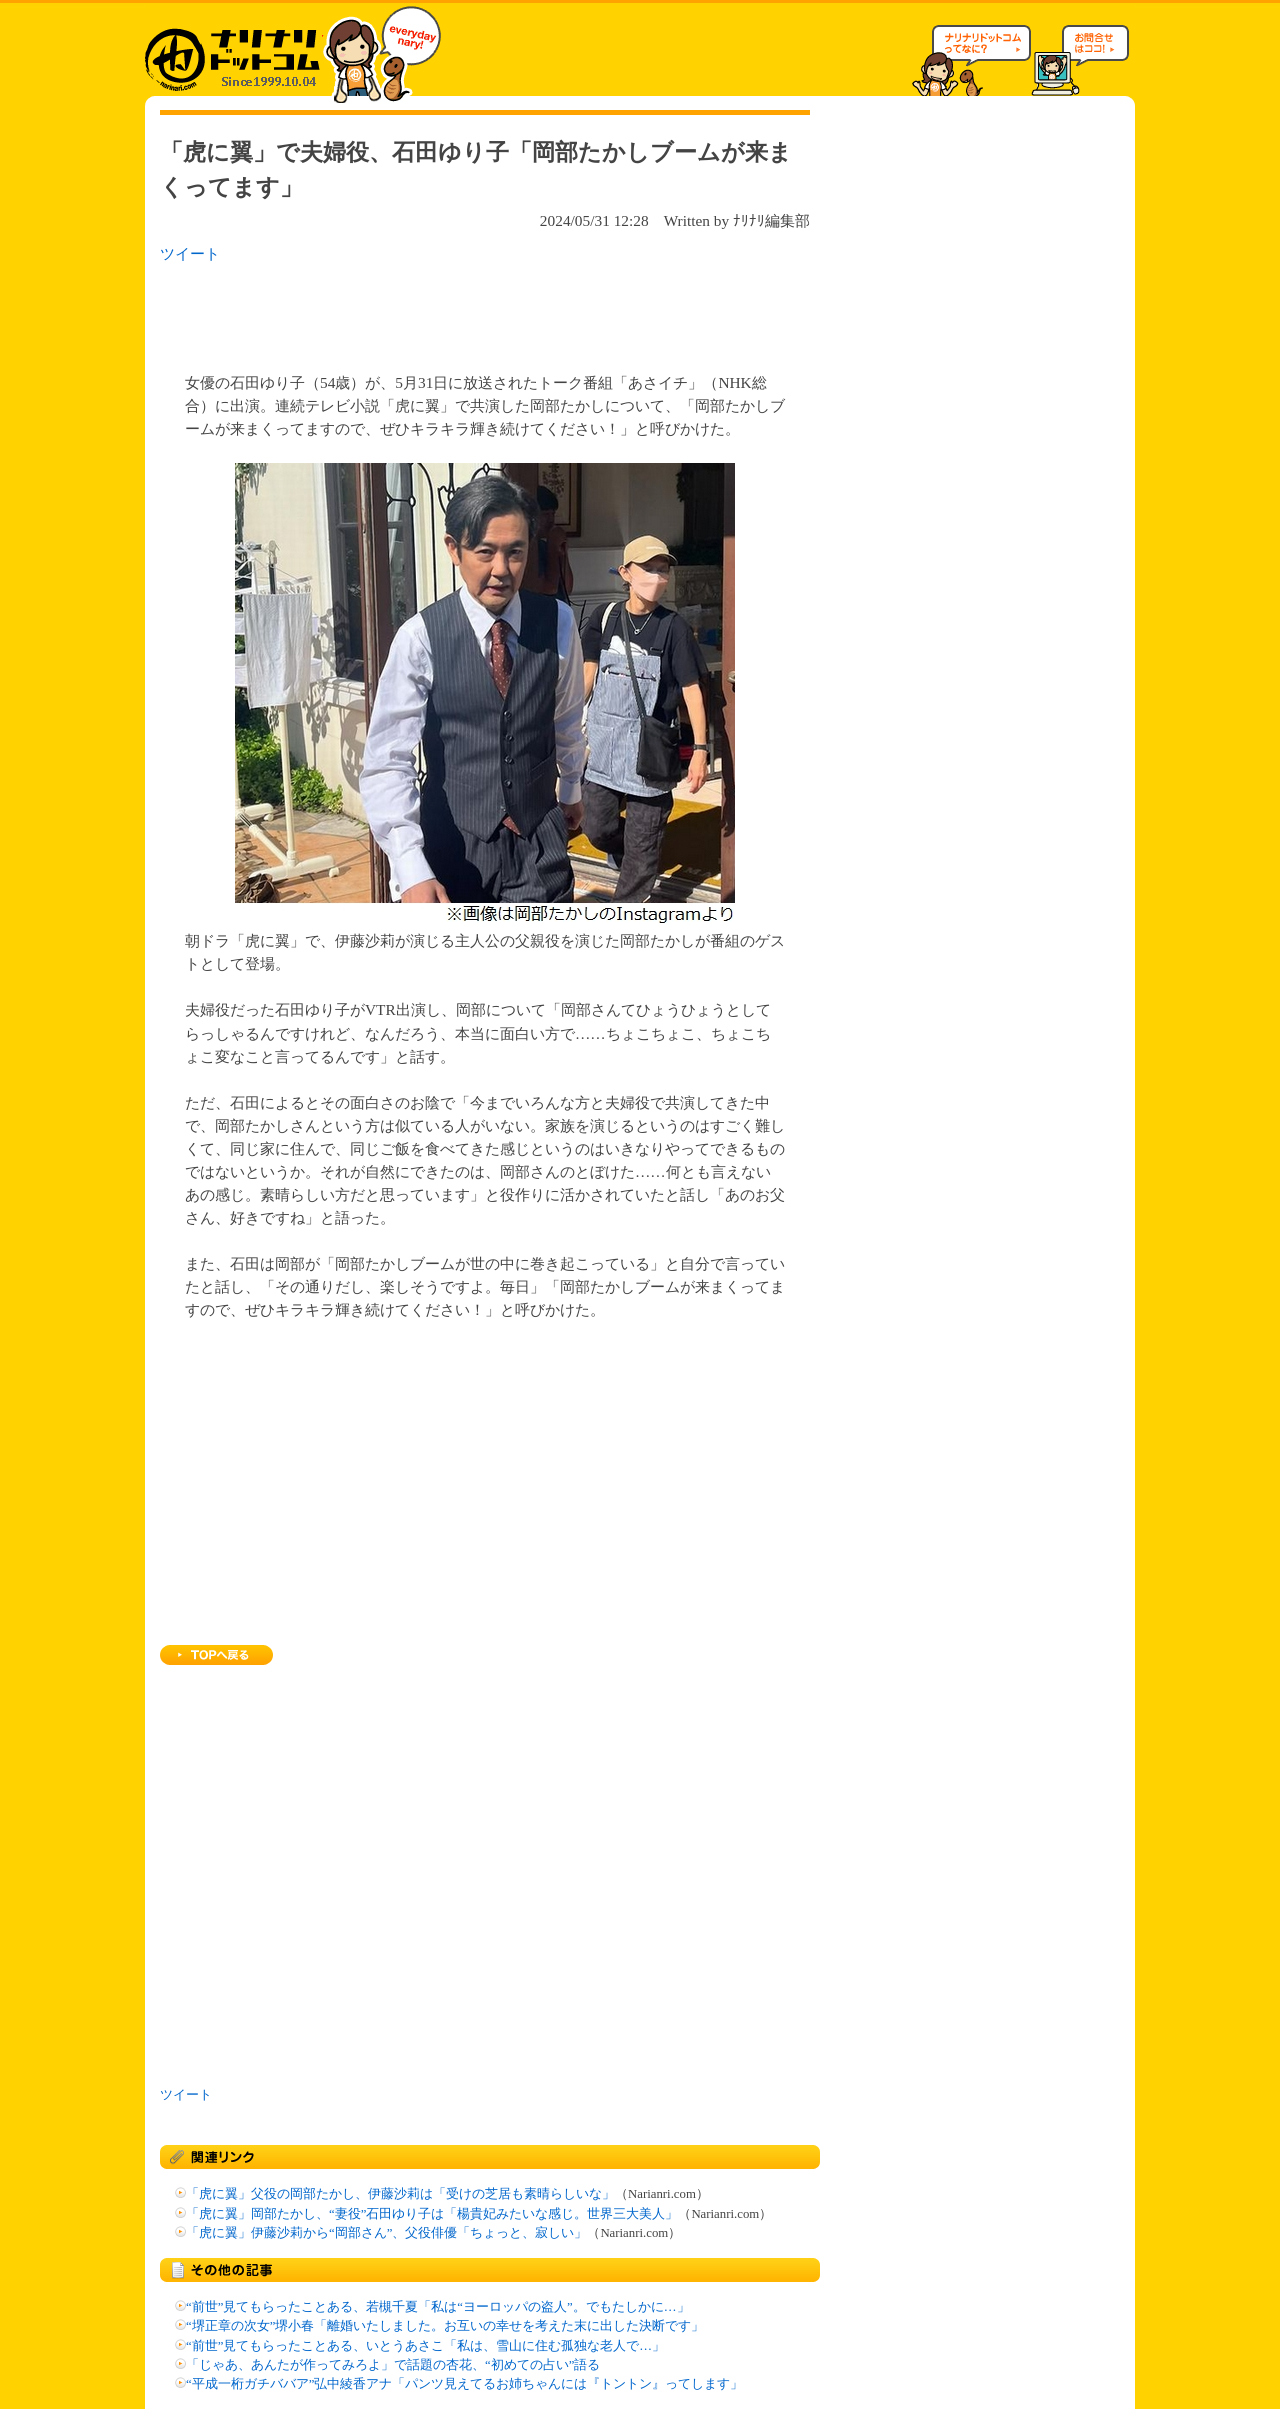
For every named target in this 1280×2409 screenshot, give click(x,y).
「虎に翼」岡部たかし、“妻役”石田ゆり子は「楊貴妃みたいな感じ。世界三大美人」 (432, 2214)
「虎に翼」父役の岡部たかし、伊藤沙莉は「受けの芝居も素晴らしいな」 (400, 2194)
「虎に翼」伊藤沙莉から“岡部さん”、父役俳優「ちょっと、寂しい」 (386, 2233)
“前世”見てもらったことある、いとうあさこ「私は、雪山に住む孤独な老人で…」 (425, 2346)
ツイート (190, 253)
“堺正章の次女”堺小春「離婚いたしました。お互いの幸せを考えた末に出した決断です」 (445, 2326)
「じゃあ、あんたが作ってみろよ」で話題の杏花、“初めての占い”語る (393, 2365)
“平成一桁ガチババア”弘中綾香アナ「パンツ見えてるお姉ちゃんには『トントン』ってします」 (464, 2384)
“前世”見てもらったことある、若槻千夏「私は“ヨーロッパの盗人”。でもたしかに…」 (438, 2307)
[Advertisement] (419, 312)
